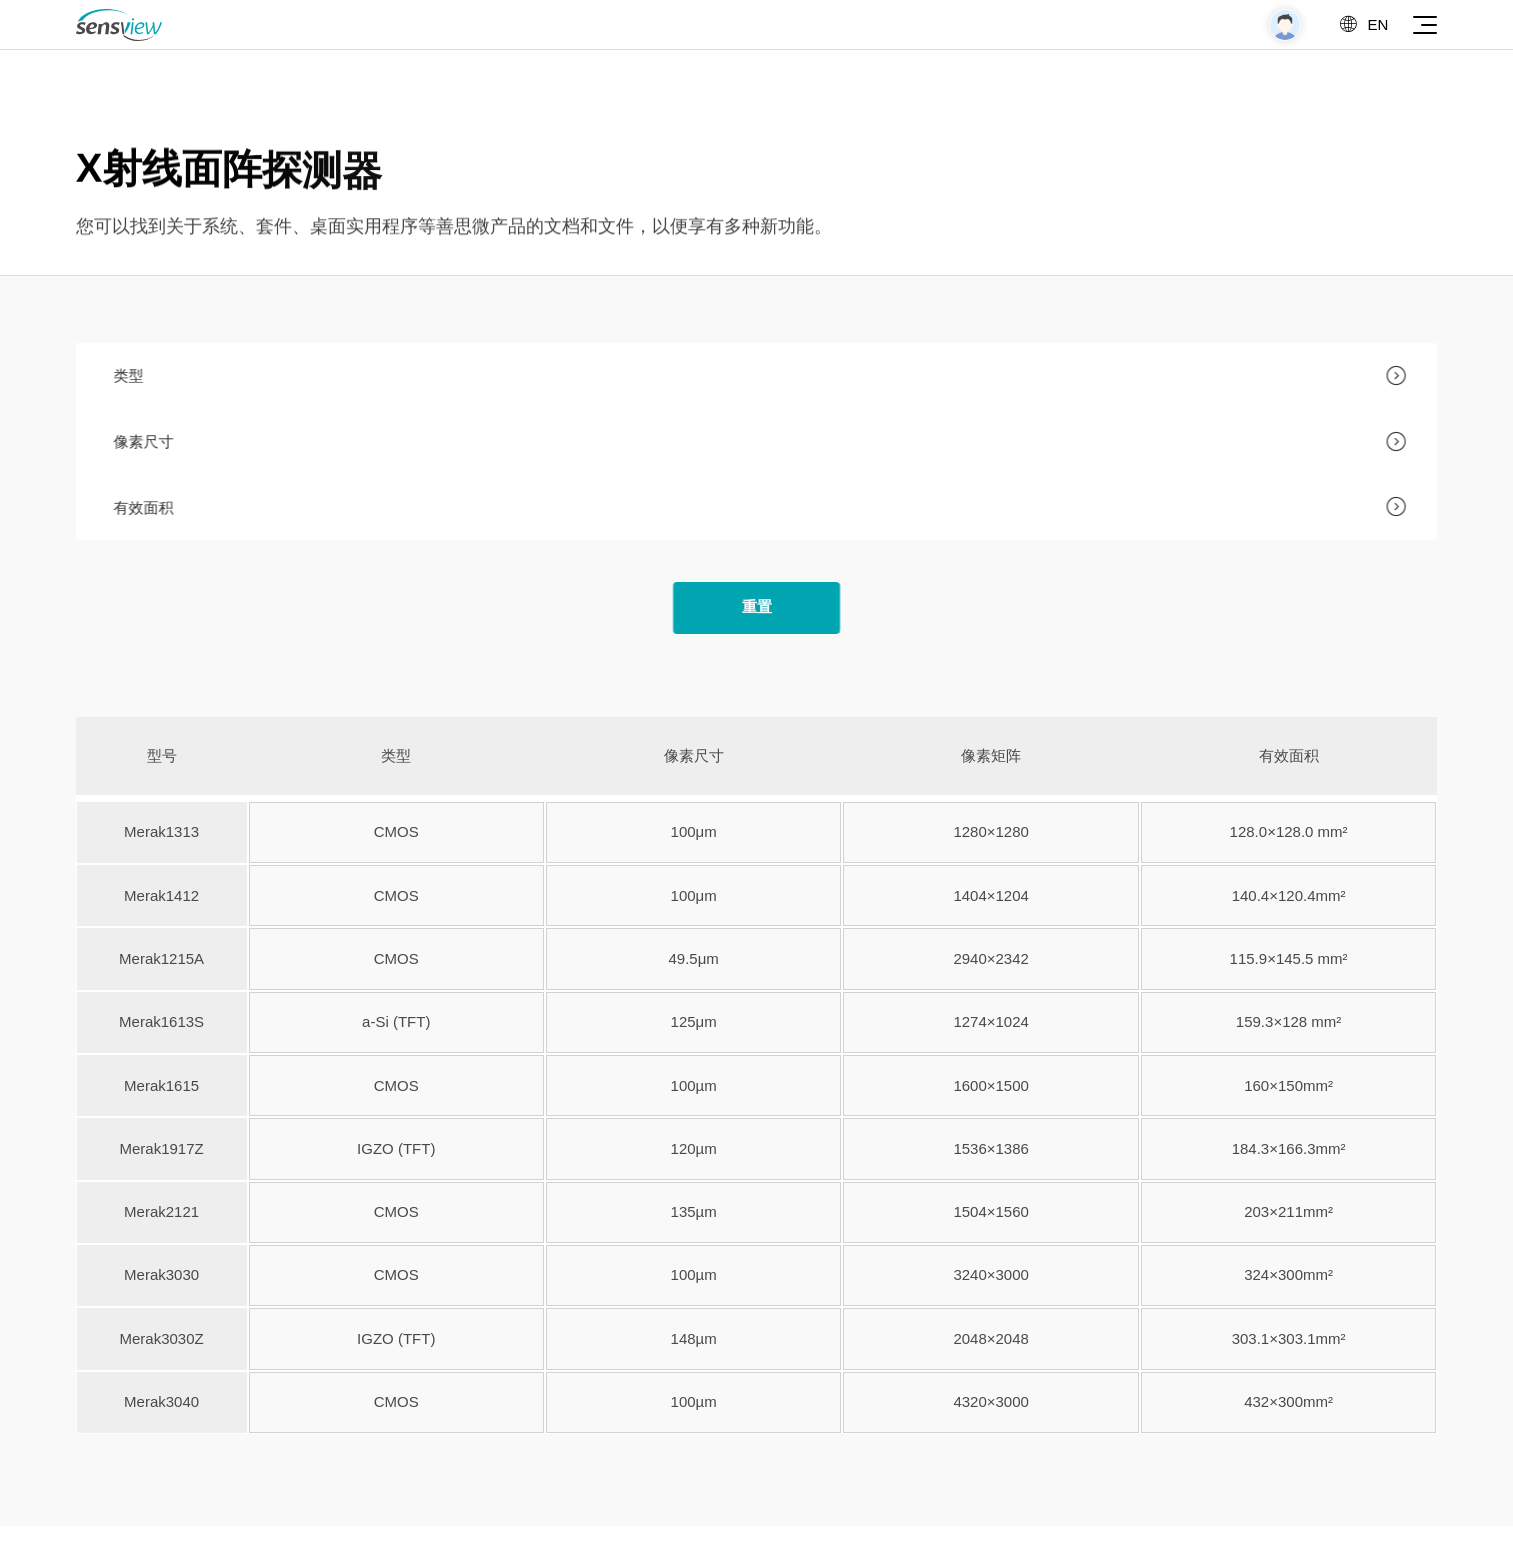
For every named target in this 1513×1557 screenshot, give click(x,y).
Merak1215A (165, 958)
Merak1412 (165, 895)
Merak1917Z (165, 1148)
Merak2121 (165, 1211)
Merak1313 (165, 831)
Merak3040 (165, 1401)
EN (1362, 25)
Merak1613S (165, 1021)
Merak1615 (165, 1085)
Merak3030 (165, 1274)
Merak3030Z (165, 1338)
